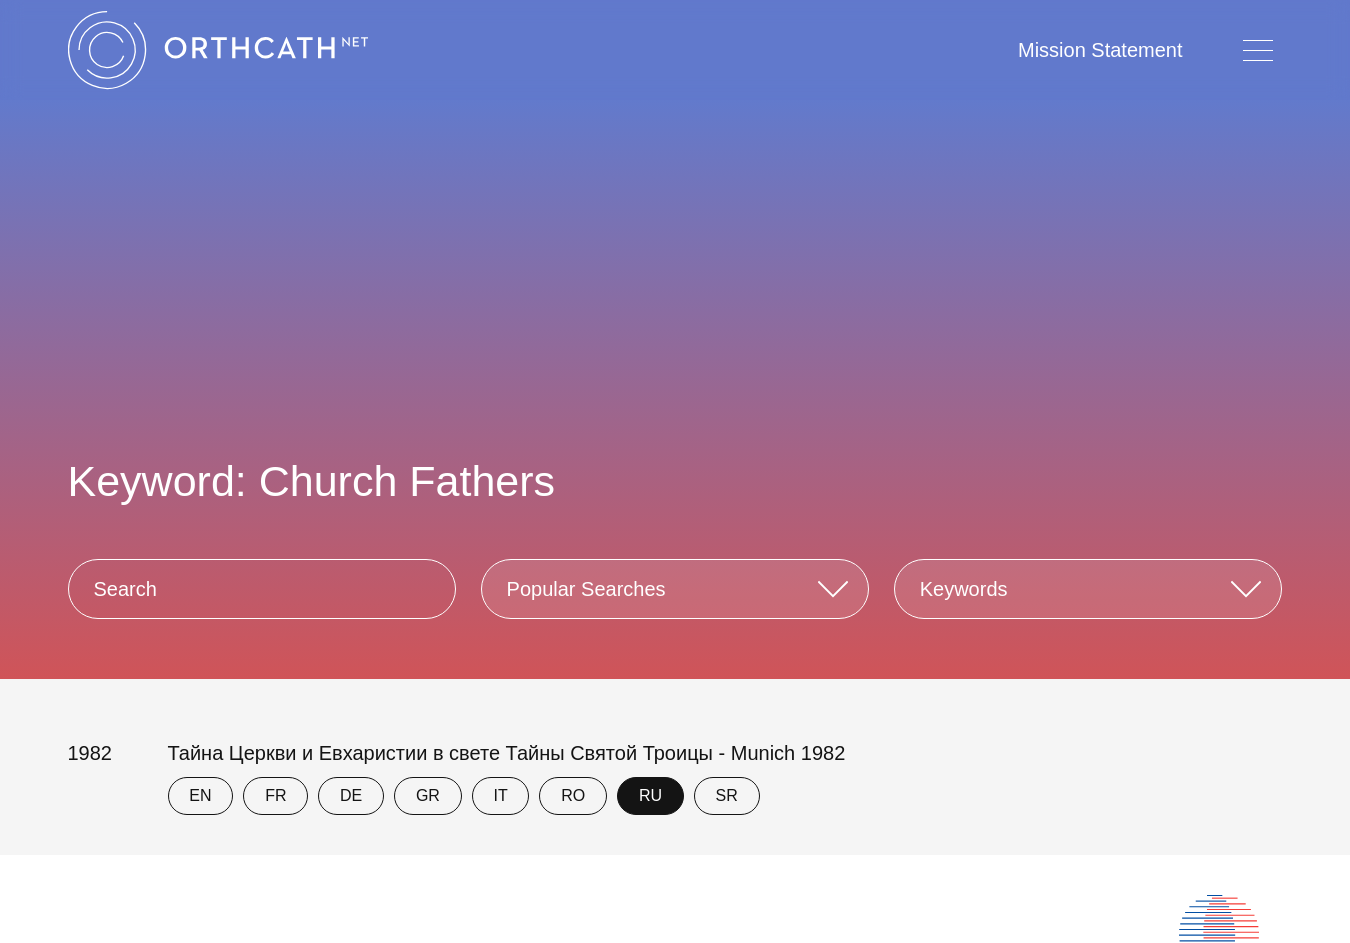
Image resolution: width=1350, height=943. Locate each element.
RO (573, 795)
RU (650, 795)
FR (275, 795)
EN (200, 795)
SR (727, 795)
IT (500, 795)
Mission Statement (1100, 50)
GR (428, 795)
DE (351, 795)
